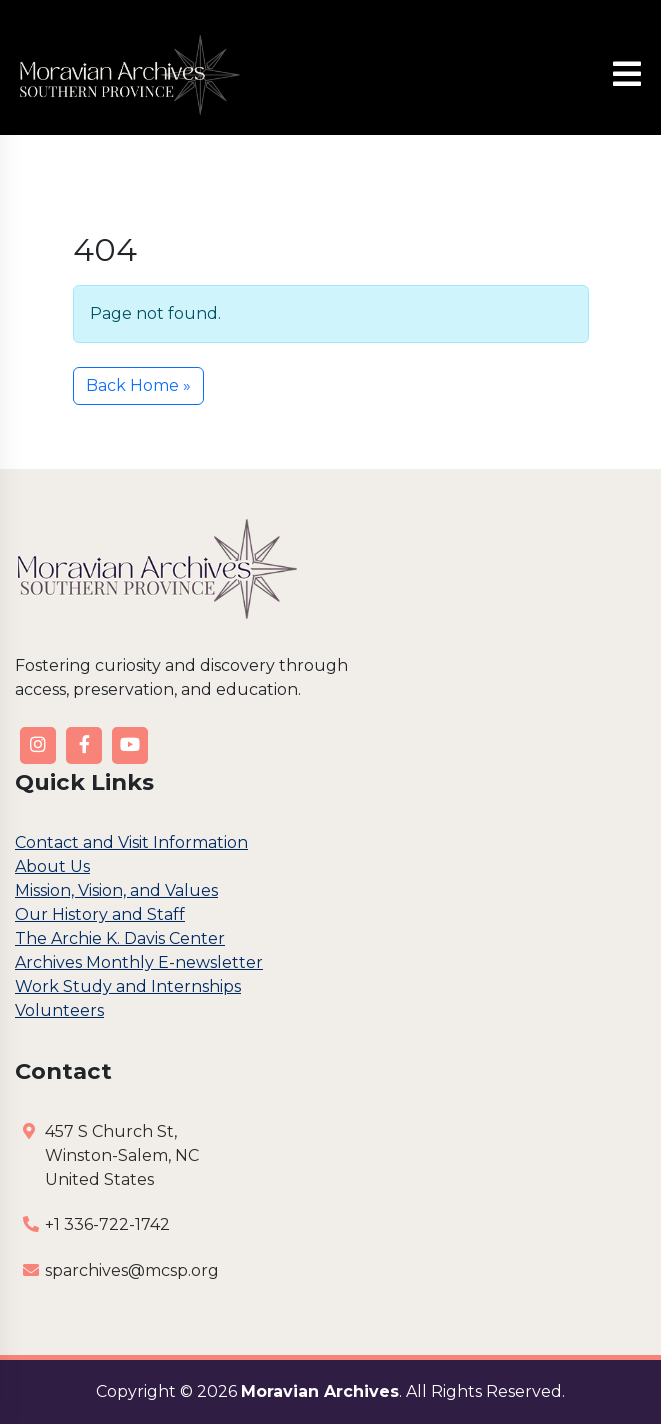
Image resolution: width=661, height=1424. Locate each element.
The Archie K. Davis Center (120, 938)
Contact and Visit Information (131, 842)
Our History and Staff (100, 914)
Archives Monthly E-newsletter (139, 962)
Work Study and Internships (128, 986)
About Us (52, 866)
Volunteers (59, 1010)
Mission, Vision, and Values (116, 890)
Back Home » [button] (138, 385)
